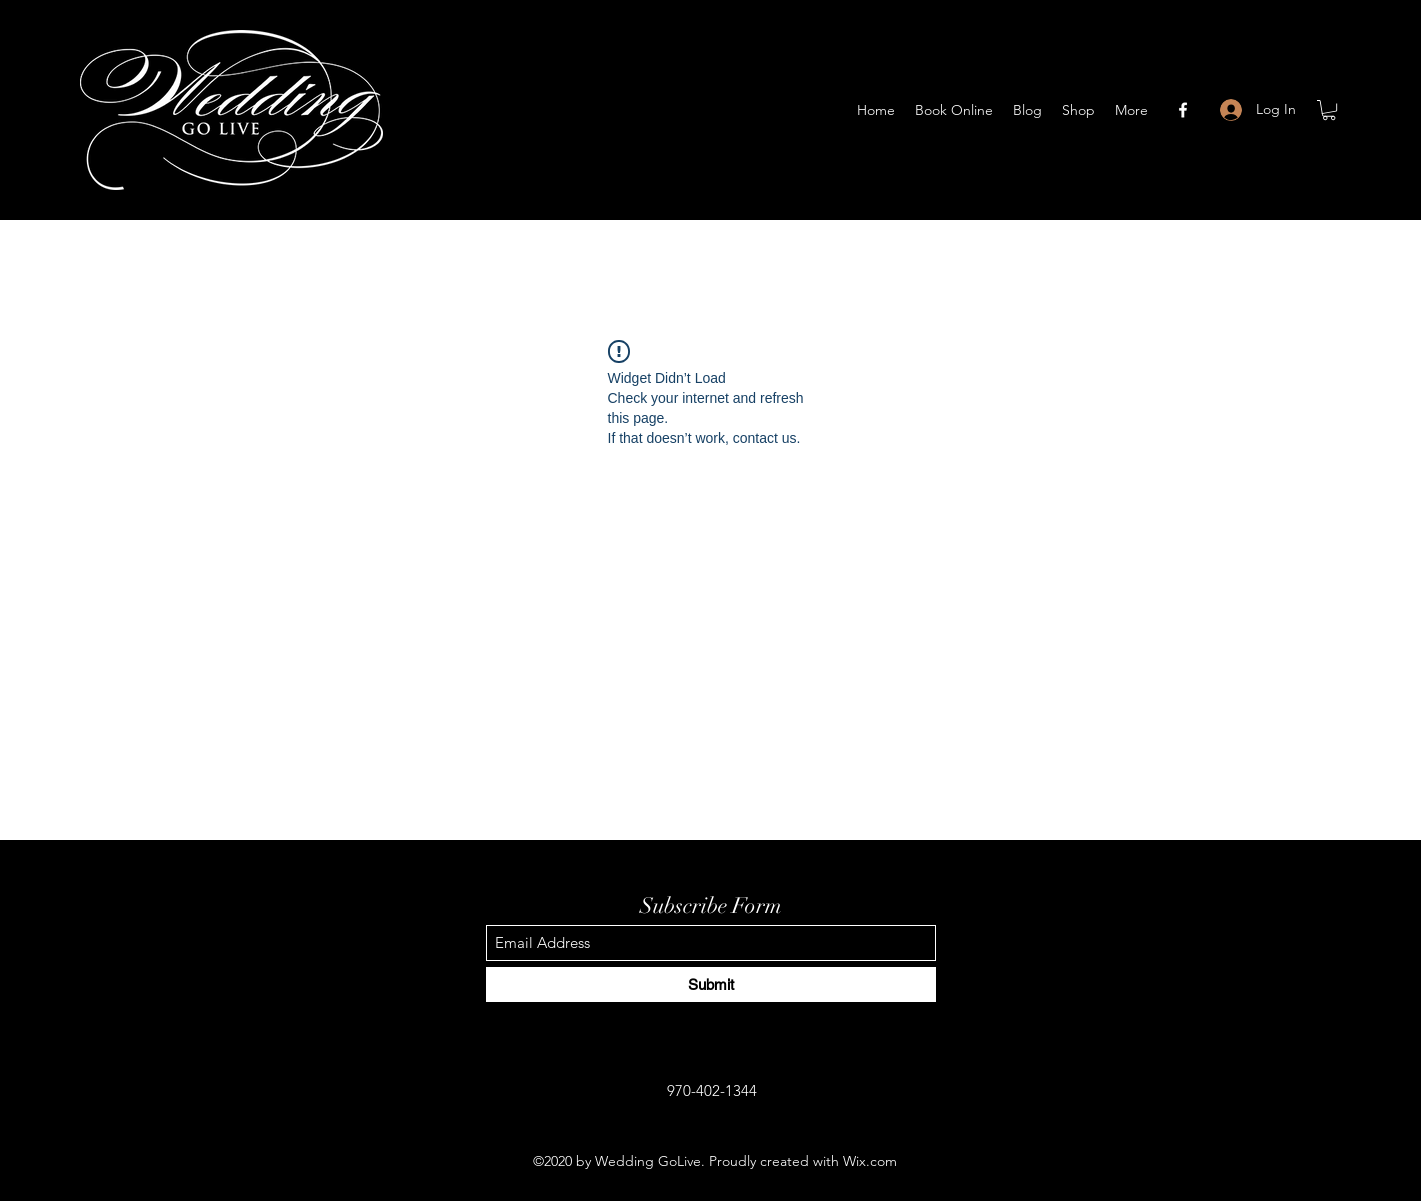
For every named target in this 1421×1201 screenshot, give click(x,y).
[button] (1329, 110)
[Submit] (711, 984)
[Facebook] (1183, 110)
